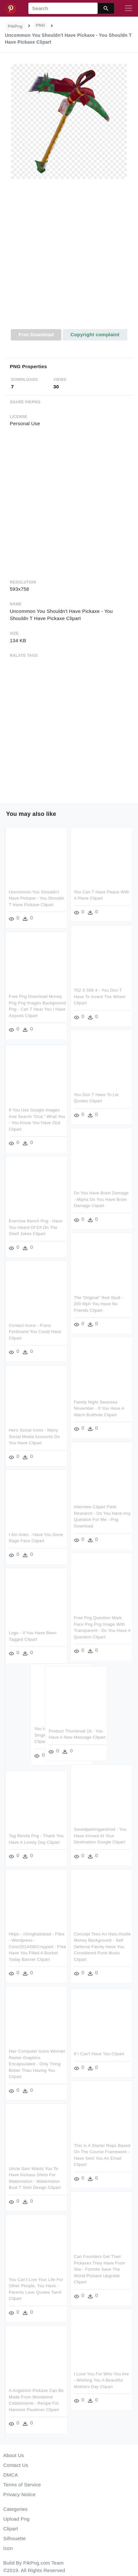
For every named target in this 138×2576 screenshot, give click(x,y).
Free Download (36, 334)
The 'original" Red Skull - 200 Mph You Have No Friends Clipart (98, 1304)
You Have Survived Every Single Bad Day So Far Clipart (49, 1736)
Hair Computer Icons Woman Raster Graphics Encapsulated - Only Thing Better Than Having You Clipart (37, 2064)
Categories (15, 2509)
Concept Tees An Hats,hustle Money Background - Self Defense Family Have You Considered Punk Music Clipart (102, 1947)
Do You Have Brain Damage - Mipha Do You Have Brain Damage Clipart (101, 1199)
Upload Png (16, 2519)
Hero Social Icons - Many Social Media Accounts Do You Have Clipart (34, 1436)
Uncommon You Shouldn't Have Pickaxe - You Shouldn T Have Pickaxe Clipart (36, 898)
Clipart (10, 2528)
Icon (8, 2548)
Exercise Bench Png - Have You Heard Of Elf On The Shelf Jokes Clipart (36, 1227)
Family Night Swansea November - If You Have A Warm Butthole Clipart (99, 1409)
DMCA (10, 2475)
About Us (13, 2455)
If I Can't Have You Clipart (99, 2053)
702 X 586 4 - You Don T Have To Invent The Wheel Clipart (100, 997)
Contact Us (15, 2465)
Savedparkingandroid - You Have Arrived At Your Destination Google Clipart (100, 1836)
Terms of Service (22, 2484)
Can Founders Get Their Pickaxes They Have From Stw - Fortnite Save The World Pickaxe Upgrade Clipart (99, 2269)
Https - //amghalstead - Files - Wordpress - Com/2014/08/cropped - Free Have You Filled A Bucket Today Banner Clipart (37, 1947)
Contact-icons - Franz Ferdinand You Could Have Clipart (35, 1331)
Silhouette (14, 2538)
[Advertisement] (68, 258)
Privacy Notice (19, 2494)
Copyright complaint (94, 334)
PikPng (15, 26)
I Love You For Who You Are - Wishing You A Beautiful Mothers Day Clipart (101, 2380)
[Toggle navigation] (128, 8)
